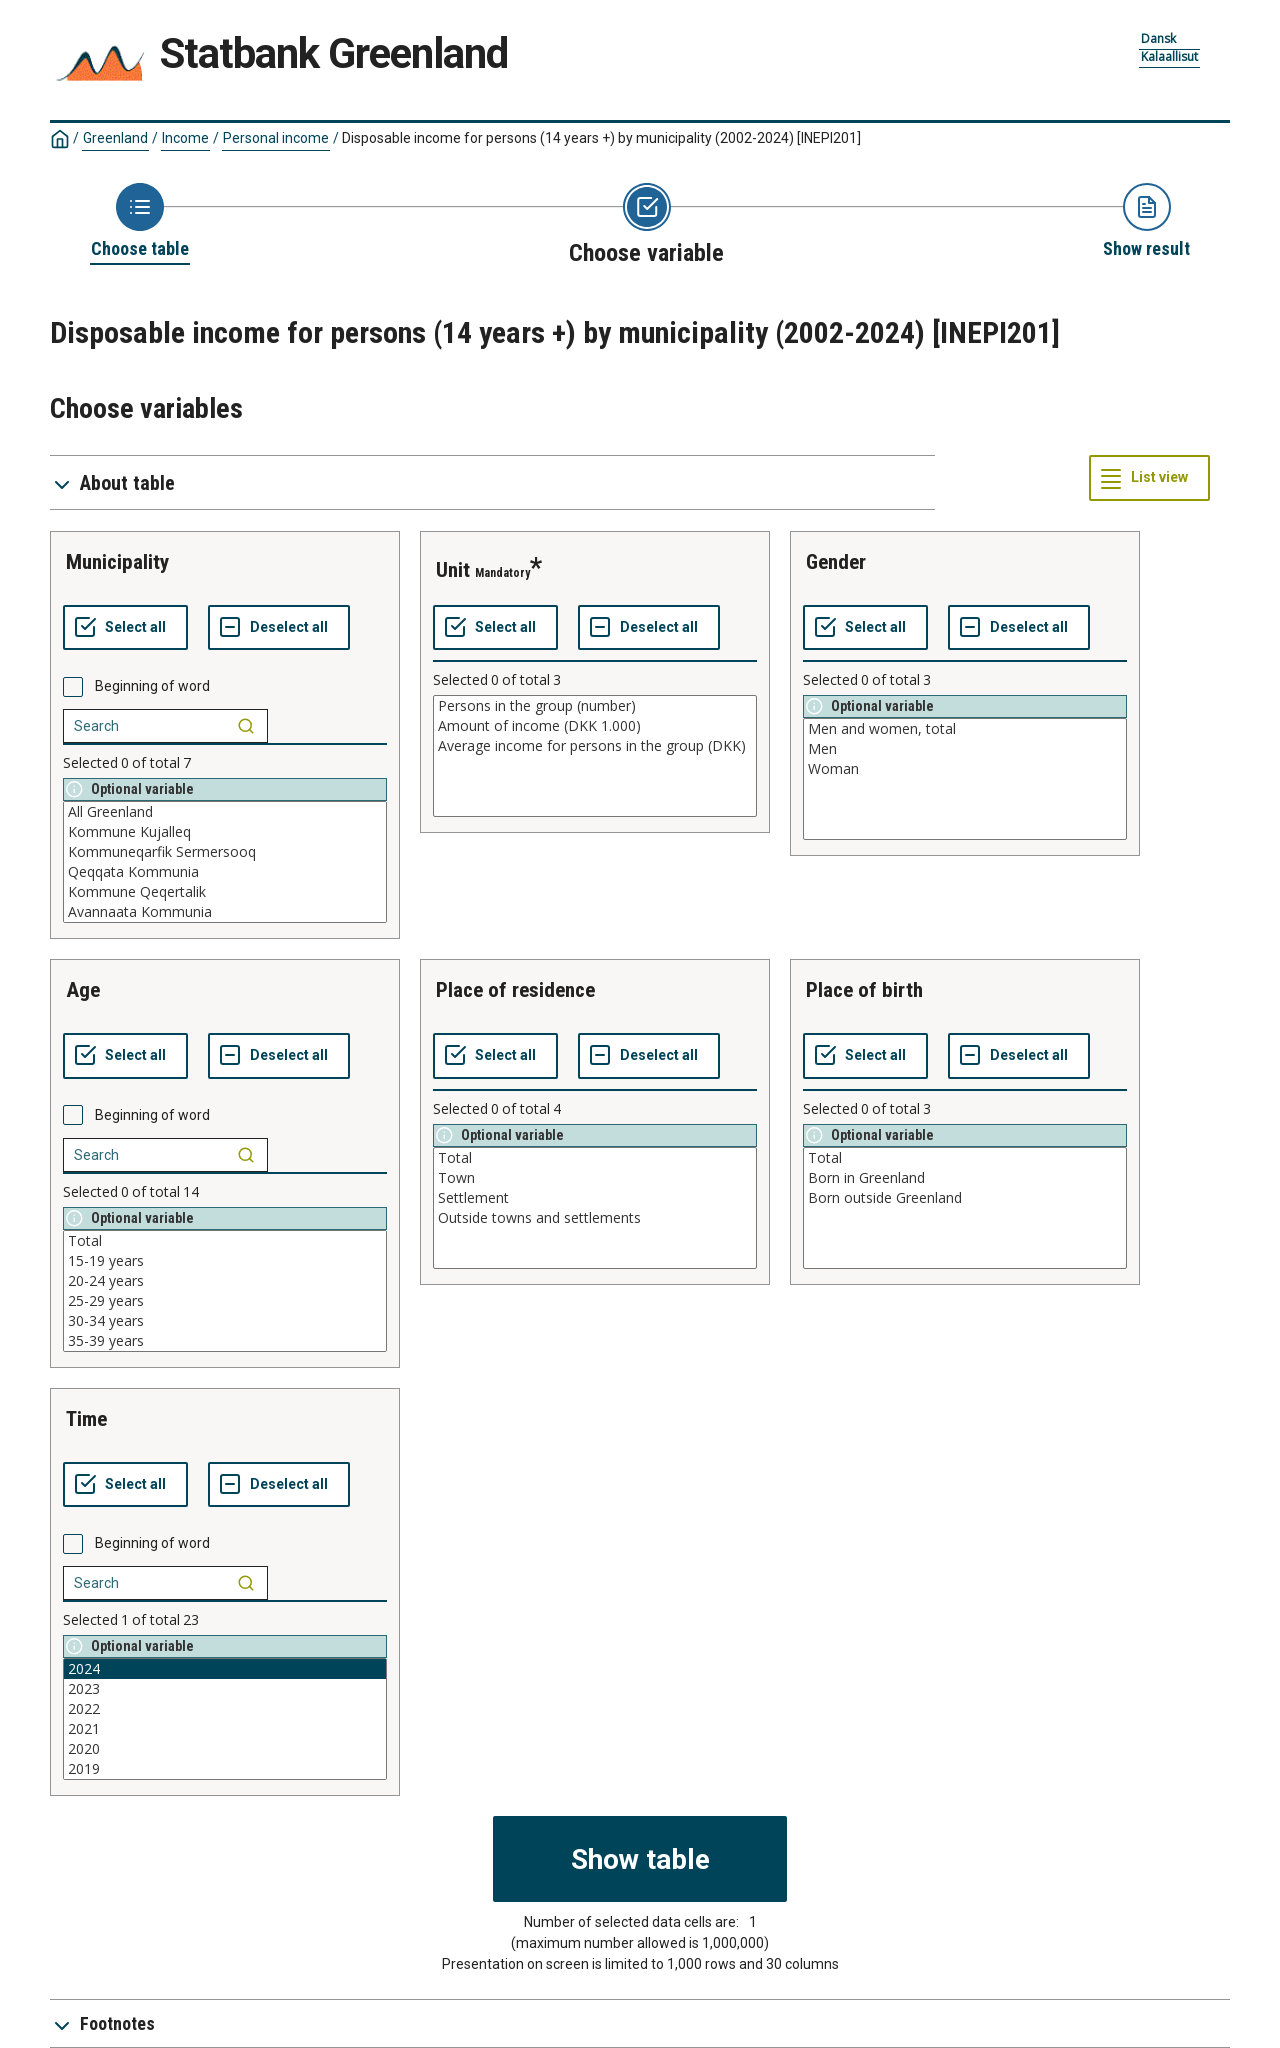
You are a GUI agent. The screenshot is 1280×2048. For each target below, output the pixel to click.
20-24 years (225, 1281)
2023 (225, 1689)
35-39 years (225, 1341)
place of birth (864, 990)
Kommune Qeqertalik (225, 892)
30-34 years (225, 1321)
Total (225, 1241)
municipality (117, 562)
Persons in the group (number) (595, 706)
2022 (225, 1709)
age (83, 990)
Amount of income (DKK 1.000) (595, 726)
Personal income (276, 138)
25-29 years (225, 1301)
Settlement (595, 1198)
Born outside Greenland (965, 1198)
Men (965, 749)
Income (185, 138)
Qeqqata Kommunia (225, 872)
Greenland (115, 138)
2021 (225, 1729)
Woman (965, 769)
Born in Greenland (965, 1178)
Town (595, 1178)
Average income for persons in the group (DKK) (595, 746)
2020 (225, 1749)
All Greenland (225, 812)
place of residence (515, 990)
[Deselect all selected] (279, 628)
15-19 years (225, 1261)
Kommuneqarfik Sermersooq (225, 852)
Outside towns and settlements (595, 1218)
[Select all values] (125, 628)
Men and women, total (965, 729)
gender (836, 562)
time (86, 1419)
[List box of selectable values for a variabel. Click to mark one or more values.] (225, 862)
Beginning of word (152, 686)
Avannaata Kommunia (225, 912)
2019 (225, 1769)
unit (453, 570)
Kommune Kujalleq (225, 832)
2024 (225, 1669)
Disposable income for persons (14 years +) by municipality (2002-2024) (601, 138)
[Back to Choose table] (140, 222)
